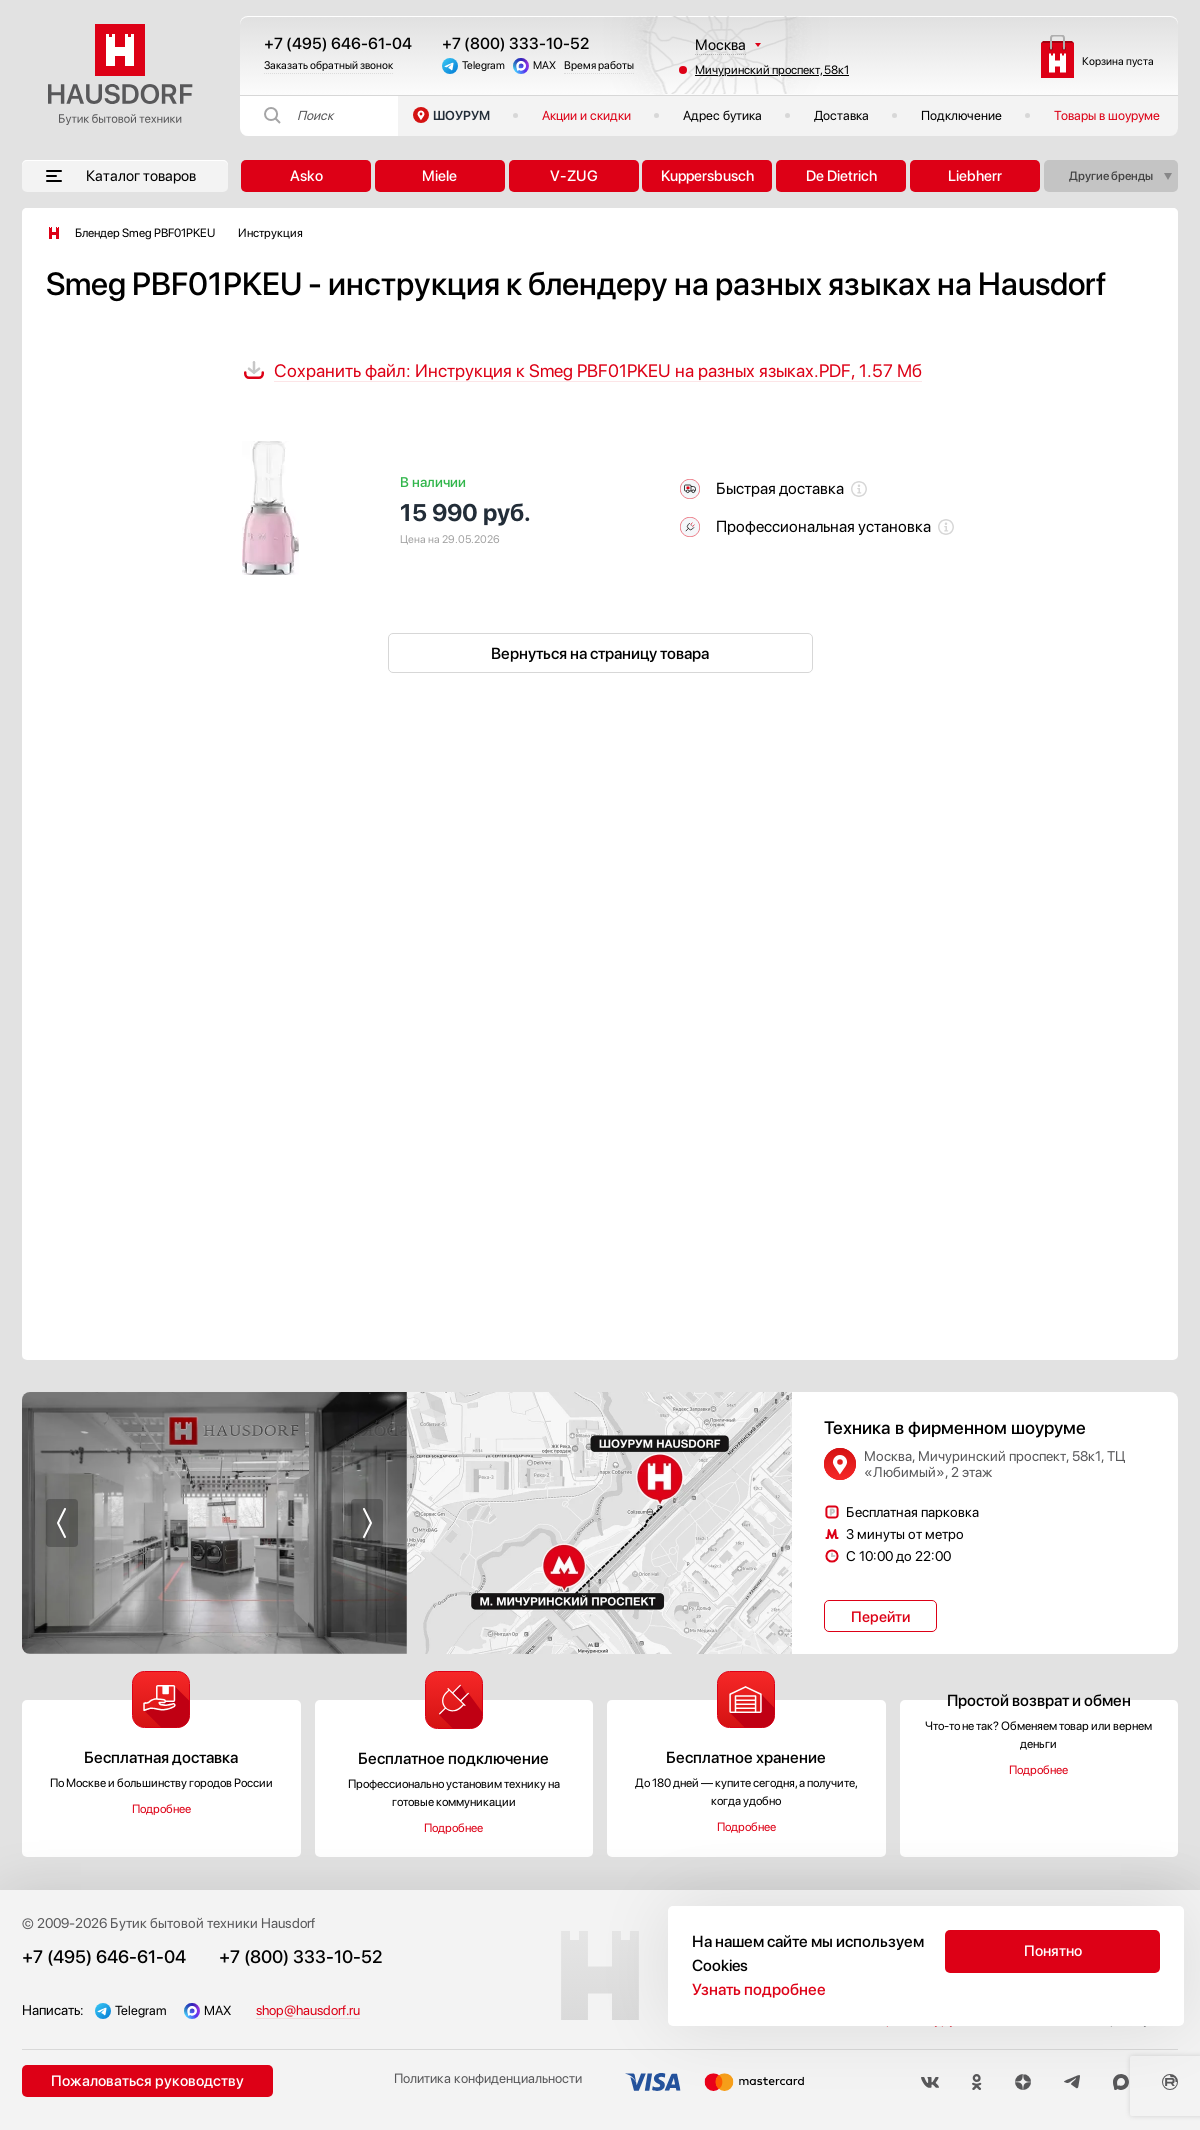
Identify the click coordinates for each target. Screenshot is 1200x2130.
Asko (306, 176)
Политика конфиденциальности (478, 2083)
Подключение (961, 115)
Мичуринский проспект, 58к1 (772, 70)
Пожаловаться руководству (142, 2082)
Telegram (483, 65)
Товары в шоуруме (1107, 115)
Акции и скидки (586, 115)
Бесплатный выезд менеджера (961, 1923)
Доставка (841, 115)
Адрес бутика (722, 115)
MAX (544, 65)
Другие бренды (1111, 176)
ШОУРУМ (461, 115)
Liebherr (975, 176)
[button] (62, 1523)
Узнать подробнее (759, 1989)
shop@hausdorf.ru (326, 2010)
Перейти (880, 1617)
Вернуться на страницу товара (600, 653)
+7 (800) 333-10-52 (515, 43)
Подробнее (161, 1809)
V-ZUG (574, 176)
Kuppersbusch (707, 176)
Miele (439, 176)
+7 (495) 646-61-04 (338, 43)
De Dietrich (841, 176)
